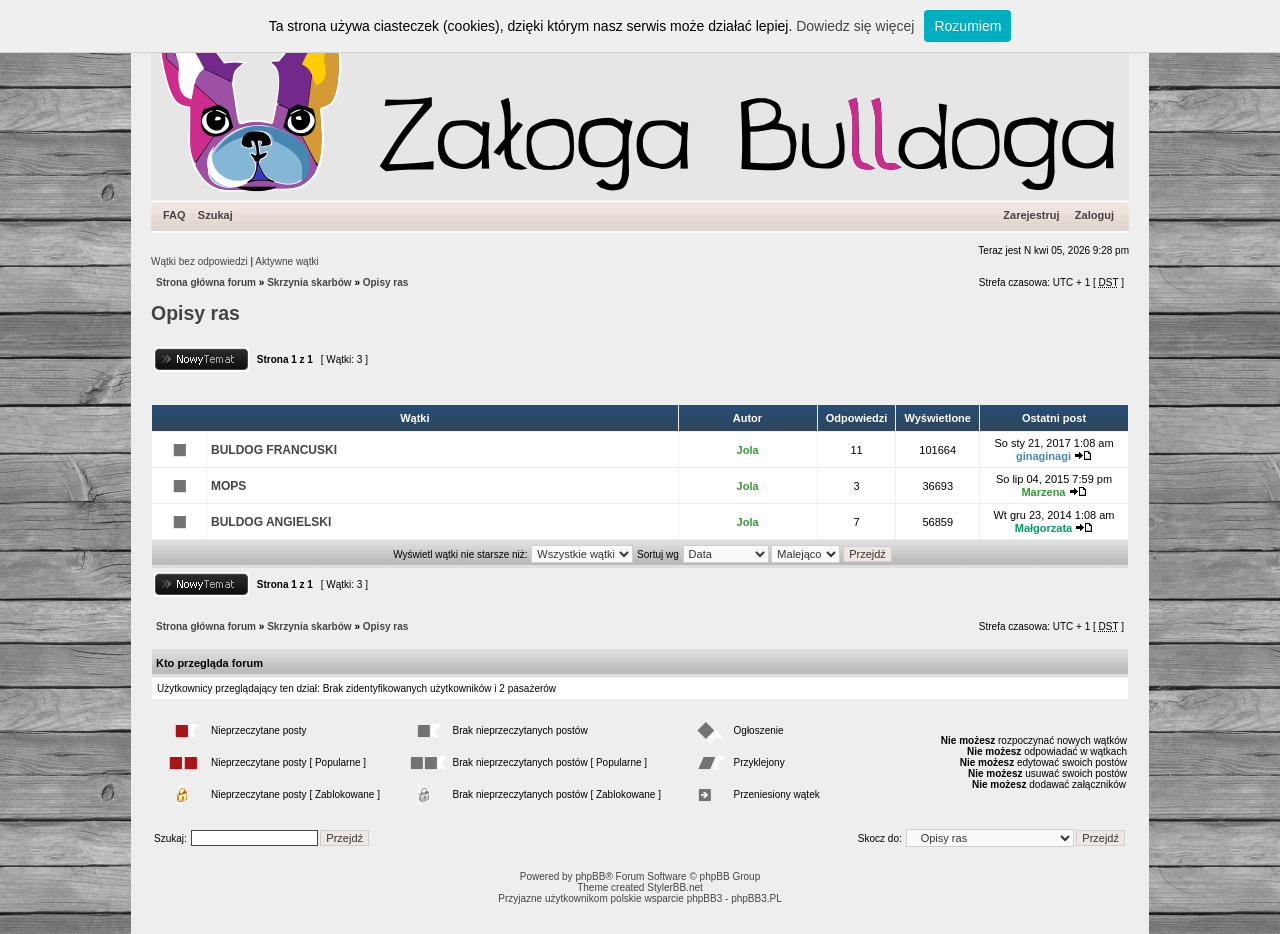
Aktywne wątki (286, 261)
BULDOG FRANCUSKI (274, 450)
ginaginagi (1043, 456)
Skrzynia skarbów (309, 282)
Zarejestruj (1031, 215)
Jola (748, 450)
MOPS (228, 486)
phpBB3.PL (756, 898)
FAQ (174, 215)
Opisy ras (386, 282)
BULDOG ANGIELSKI (271, 522)
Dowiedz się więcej (855, 26)
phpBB (590, 876)
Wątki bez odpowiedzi (199, 261)
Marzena (1043, 492)
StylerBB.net (675, 887)
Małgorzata (1043, 528)
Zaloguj (1094, 215)
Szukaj (215, 215)
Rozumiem (967, 26)
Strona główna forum (206, 282)
